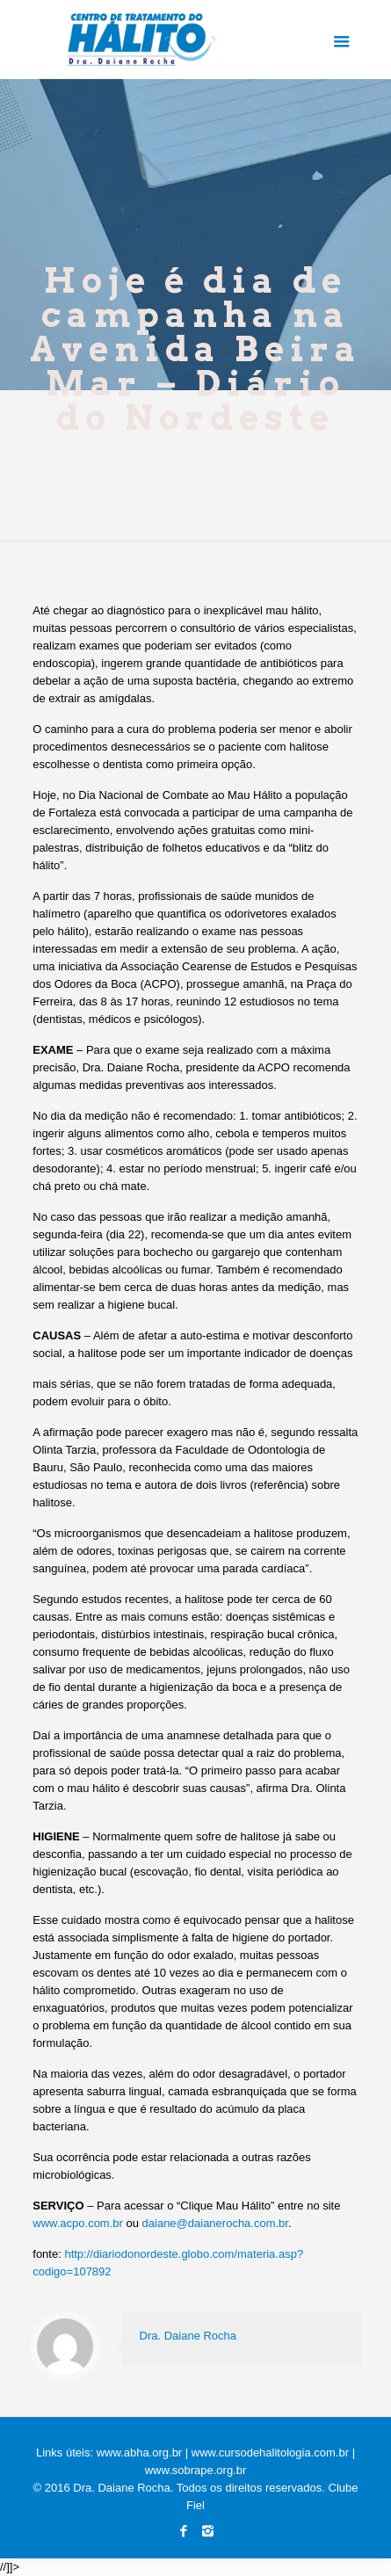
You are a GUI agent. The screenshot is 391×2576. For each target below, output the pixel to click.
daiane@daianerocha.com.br (215, 2223)
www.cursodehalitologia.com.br (270, 2452)
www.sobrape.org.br (196, 2470)
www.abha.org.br (140, 2452)
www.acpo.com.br (78, 2223)
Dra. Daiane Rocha (188, 2335)
